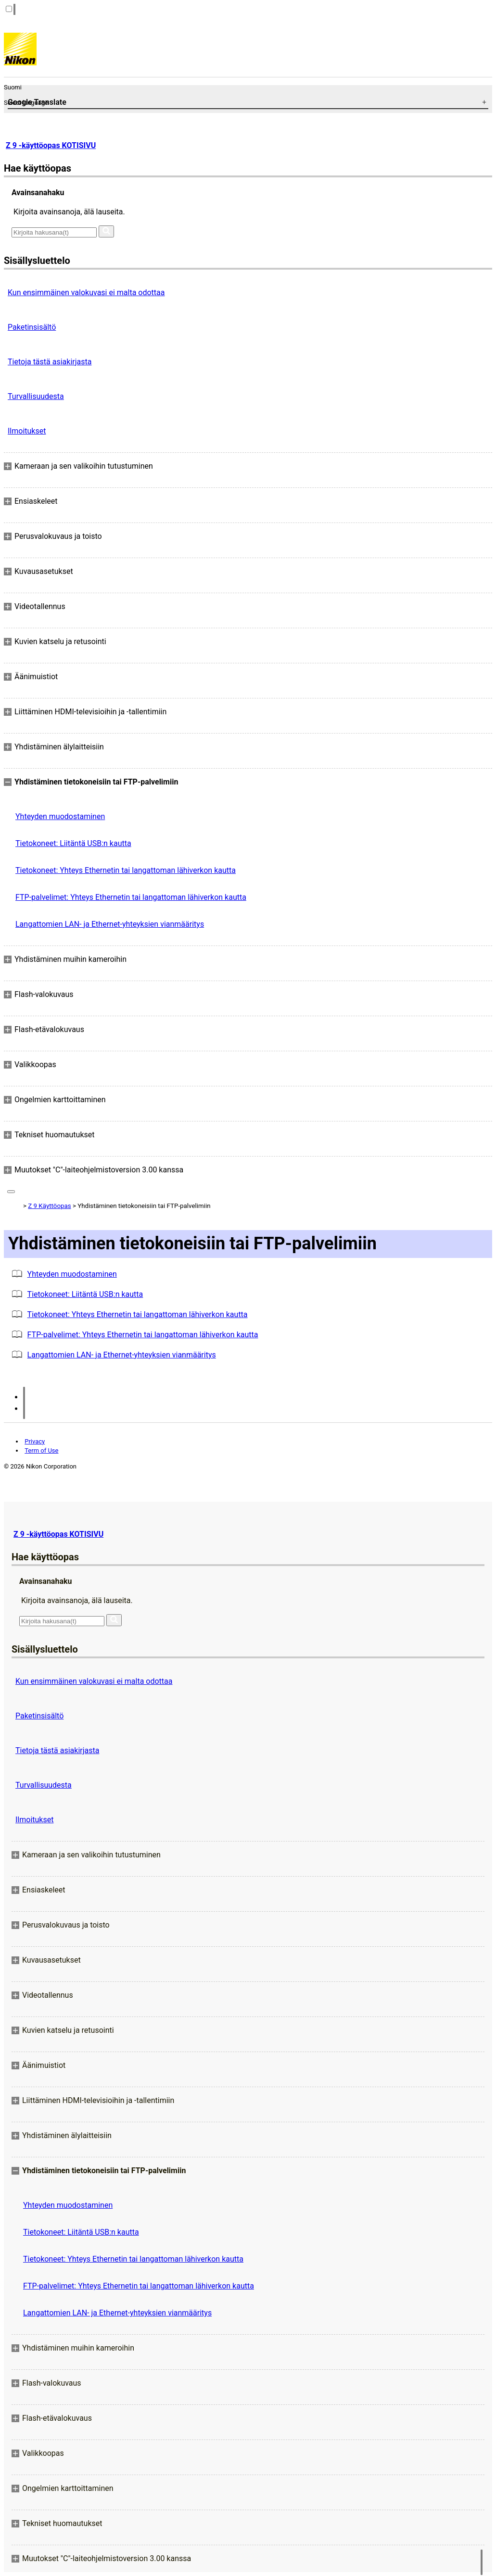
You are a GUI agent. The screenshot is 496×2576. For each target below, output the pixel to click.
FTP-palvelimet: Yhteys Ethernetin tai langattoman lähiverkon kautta (130, 897)
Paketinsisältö (32, 327)
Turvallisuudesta (36, 396)
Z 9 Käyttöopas (49, 1205)
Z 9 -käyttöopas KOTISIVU (51, 145)
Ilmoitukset (27, 431)
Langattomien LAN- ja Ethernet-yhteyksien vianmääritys (109, 924)
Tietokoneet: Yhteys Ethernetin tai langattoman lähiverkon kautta (125, 870)
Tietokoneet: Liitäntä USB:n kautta (73, 843)
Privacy (35, 1441)
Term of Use (41, 1450)
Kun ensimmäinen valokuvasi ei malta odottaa (86, 292)
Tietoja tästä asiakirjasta (49, 361)
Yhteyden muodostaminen (60, 816)
